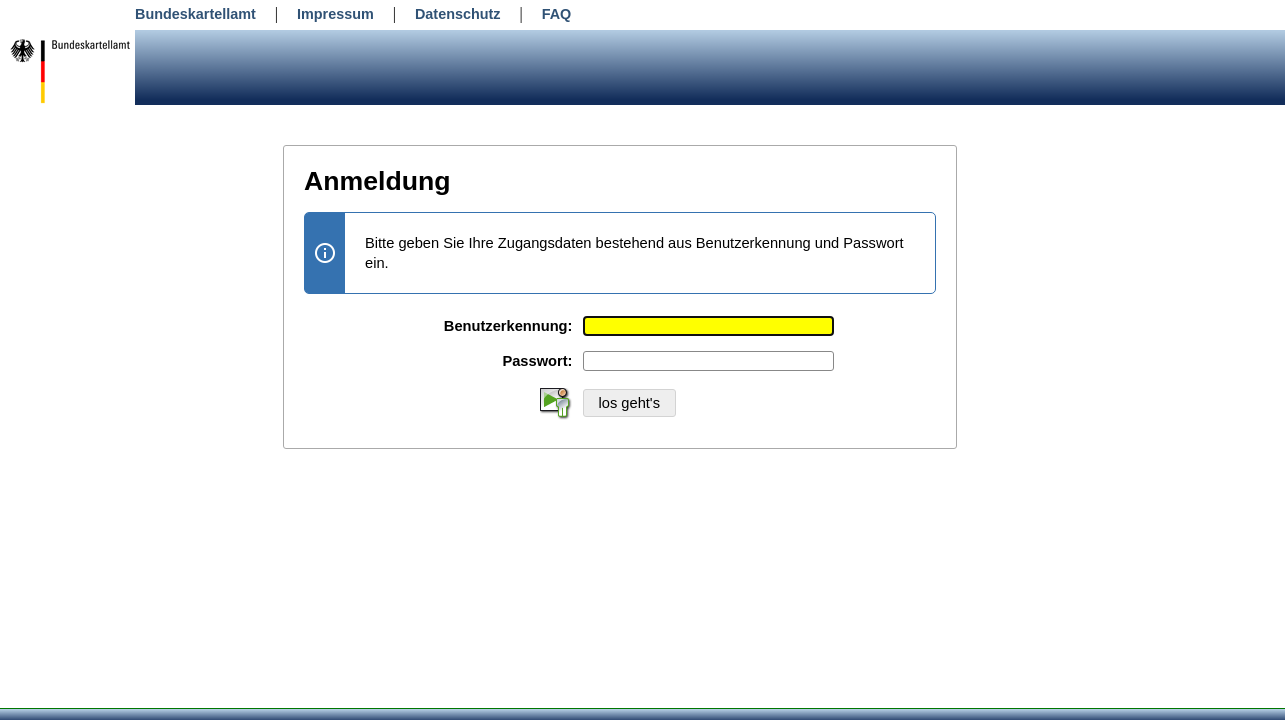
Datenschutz (458, 14)
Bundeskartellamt (195, 14)
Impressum (335, 14)
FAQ (557, 14)
